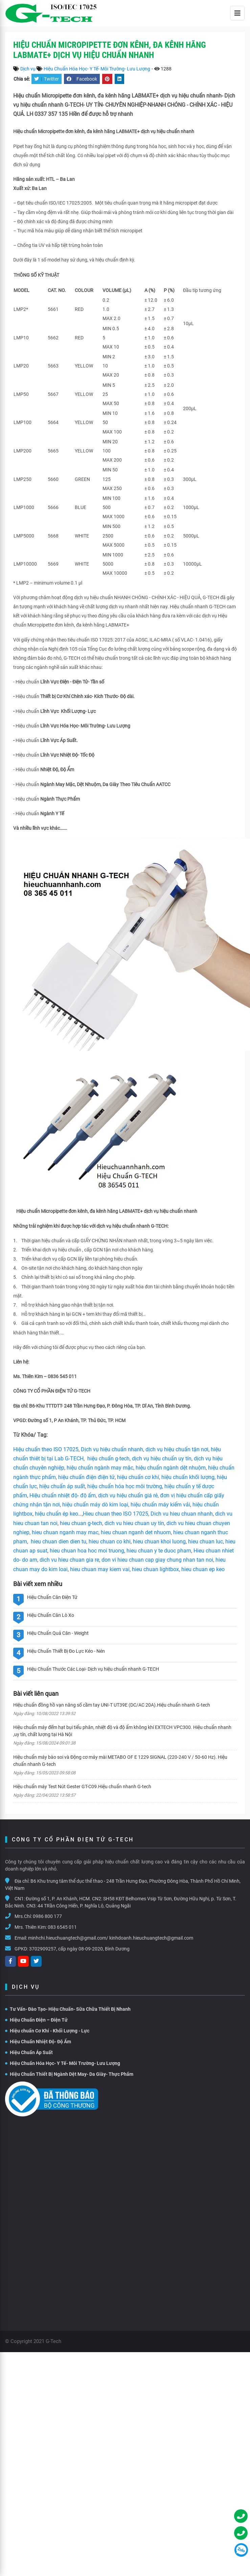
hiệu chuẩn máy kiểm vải (160, 1504)
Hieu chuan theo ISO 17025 (115, 1514)
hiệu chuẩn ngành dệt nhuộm (171, 1467)
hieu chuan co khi (110, 1541)
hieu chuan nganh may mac (65, 1532)
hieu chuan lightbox (155, 1569)
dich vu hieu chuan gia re (69, 1560)
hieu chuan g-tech (81, 1523)
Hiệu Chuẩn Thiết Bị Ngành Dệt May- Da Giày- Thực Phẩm (69, 2074)
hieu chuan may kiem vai (100, 1569)
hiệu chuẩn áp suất (62, 1486)
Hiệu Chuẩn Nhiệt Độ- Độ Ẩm (38, 2041)
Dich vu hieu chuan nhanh (182, 1514)
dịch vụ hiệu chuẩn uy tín (161, 1458)
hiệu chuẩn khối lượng (187, 1477)
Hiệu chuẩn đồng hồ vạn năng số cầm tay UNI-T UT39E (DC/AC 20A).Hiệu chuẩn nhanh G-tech (111, 1705)
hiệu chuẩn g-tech (108, 1458)
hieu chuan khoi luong (159, 1541)
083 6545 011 (62, 1927)
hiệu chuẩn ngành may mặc (100, 1467)
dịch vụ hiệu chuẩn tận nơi (176, 1449)
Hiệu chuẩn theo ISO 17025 (45, 1449)
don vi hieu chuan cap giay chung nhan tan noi (157, 1560)
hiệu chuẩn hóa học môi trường (124, 1486)
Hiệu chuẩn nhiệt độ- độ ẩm (62, 1495)
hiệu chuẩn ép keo (56, 1514)
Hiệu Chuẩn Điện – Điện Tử (36, 2020)
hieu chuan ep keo (203, 1569)
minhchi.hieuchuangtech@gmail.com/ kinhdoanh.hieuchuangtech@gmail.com (110, 1938)
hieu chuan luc (205, 1541)
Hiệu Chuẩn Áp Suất (29, 2052)
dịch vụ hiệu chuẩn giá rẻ (128, 1495)
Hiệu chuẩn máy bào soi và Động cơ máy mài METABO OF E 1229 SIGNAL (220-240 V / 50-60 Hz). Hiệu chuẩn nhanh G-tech (120, 1760)
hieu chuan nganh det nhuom (135, 1532)
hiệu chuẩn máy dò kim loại (95, 1504)
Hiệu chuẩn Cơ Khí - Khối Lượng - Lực (47, 2030)
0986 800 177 (47, 1916)
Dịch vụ (28, 68)
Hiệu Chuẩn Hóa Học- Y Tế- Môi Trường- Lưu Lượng (97, 68)
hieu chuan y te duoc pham (159, 1550)
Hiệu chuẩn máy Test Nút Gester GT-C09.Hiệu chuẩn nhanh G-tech (82, 1786)
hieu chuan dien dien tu (58, 1541)
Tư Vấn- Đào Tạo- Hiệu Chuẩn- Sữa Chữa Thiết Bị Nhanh (68, 2009)
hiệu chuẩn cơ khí (138, 1477)
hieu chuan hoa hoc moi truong (87, 1550)
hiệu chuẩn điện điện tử (86, 1477)
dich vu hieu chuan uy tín (134, 1523)
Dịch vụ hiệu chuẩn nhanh (112, 1449)
